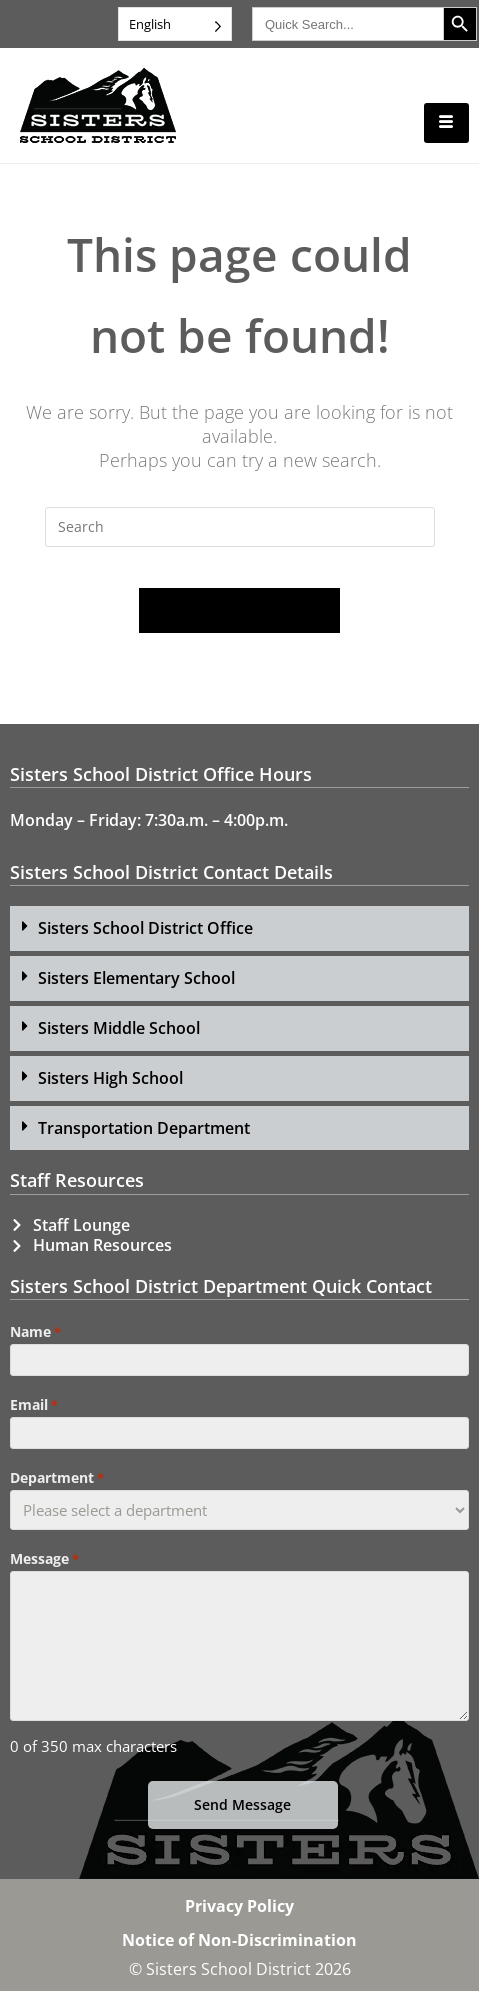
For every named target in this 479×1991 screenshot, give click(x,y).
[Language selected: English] (175, 24)
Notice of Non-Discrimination (239, 1940)
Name (35, 1332)
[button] (239, 928)
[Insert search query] (240, 527)
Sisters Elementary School (136, 978)
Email (34, 1405)
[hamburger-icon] (446, 123)
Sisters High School (110, 1078)
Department (57, 1478)
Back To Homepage (240, 610)
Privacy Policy (239, 1906)
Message (44, 1559)
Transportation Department (144, 1128)
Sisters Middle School (119, 1028)
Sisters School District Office (145, 928)
